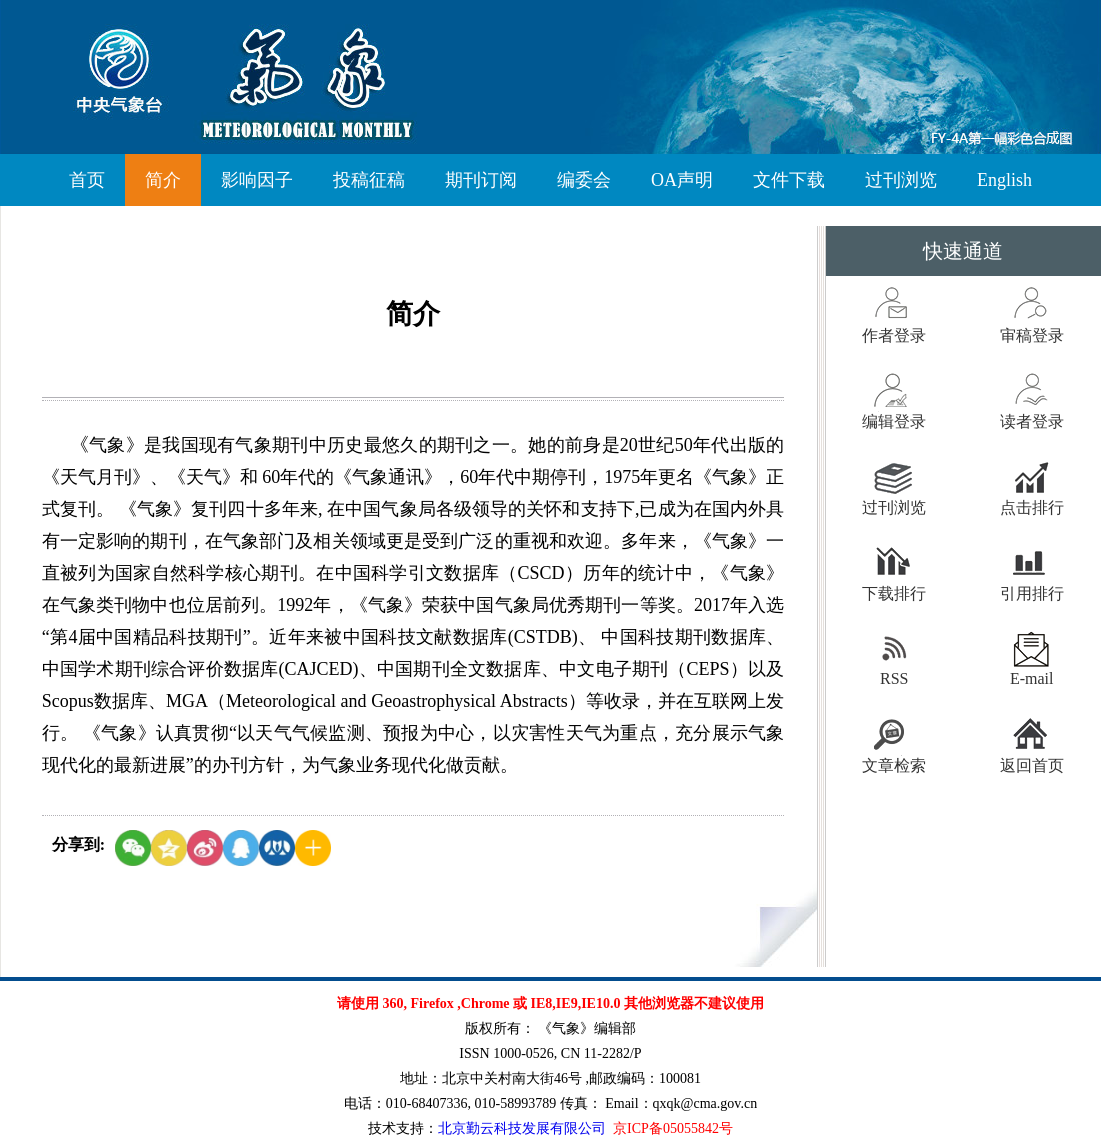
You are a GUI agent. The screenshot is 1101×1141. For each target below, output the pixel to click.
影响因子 (257, 180)
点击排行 (1032, 507)
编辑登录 (894, 421)
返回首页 (1032, 765)
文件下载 (789, 180)
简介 (163, 180)
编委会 (584, 180)
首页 (87, 180)
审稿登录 (1032, 335)
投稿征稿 (369, 180)
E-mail (1032, 678)
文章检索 (894, 765)
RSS (894, 678)
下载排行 (894, 593)
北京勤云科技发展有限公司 (522, 1128)
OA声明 (682, 180)
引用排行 (1032, 593)
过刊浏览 (901, 180)
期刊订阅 (481, 180)
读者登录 (1032, 421)
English (1004, 180)
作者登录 (894, 335)
